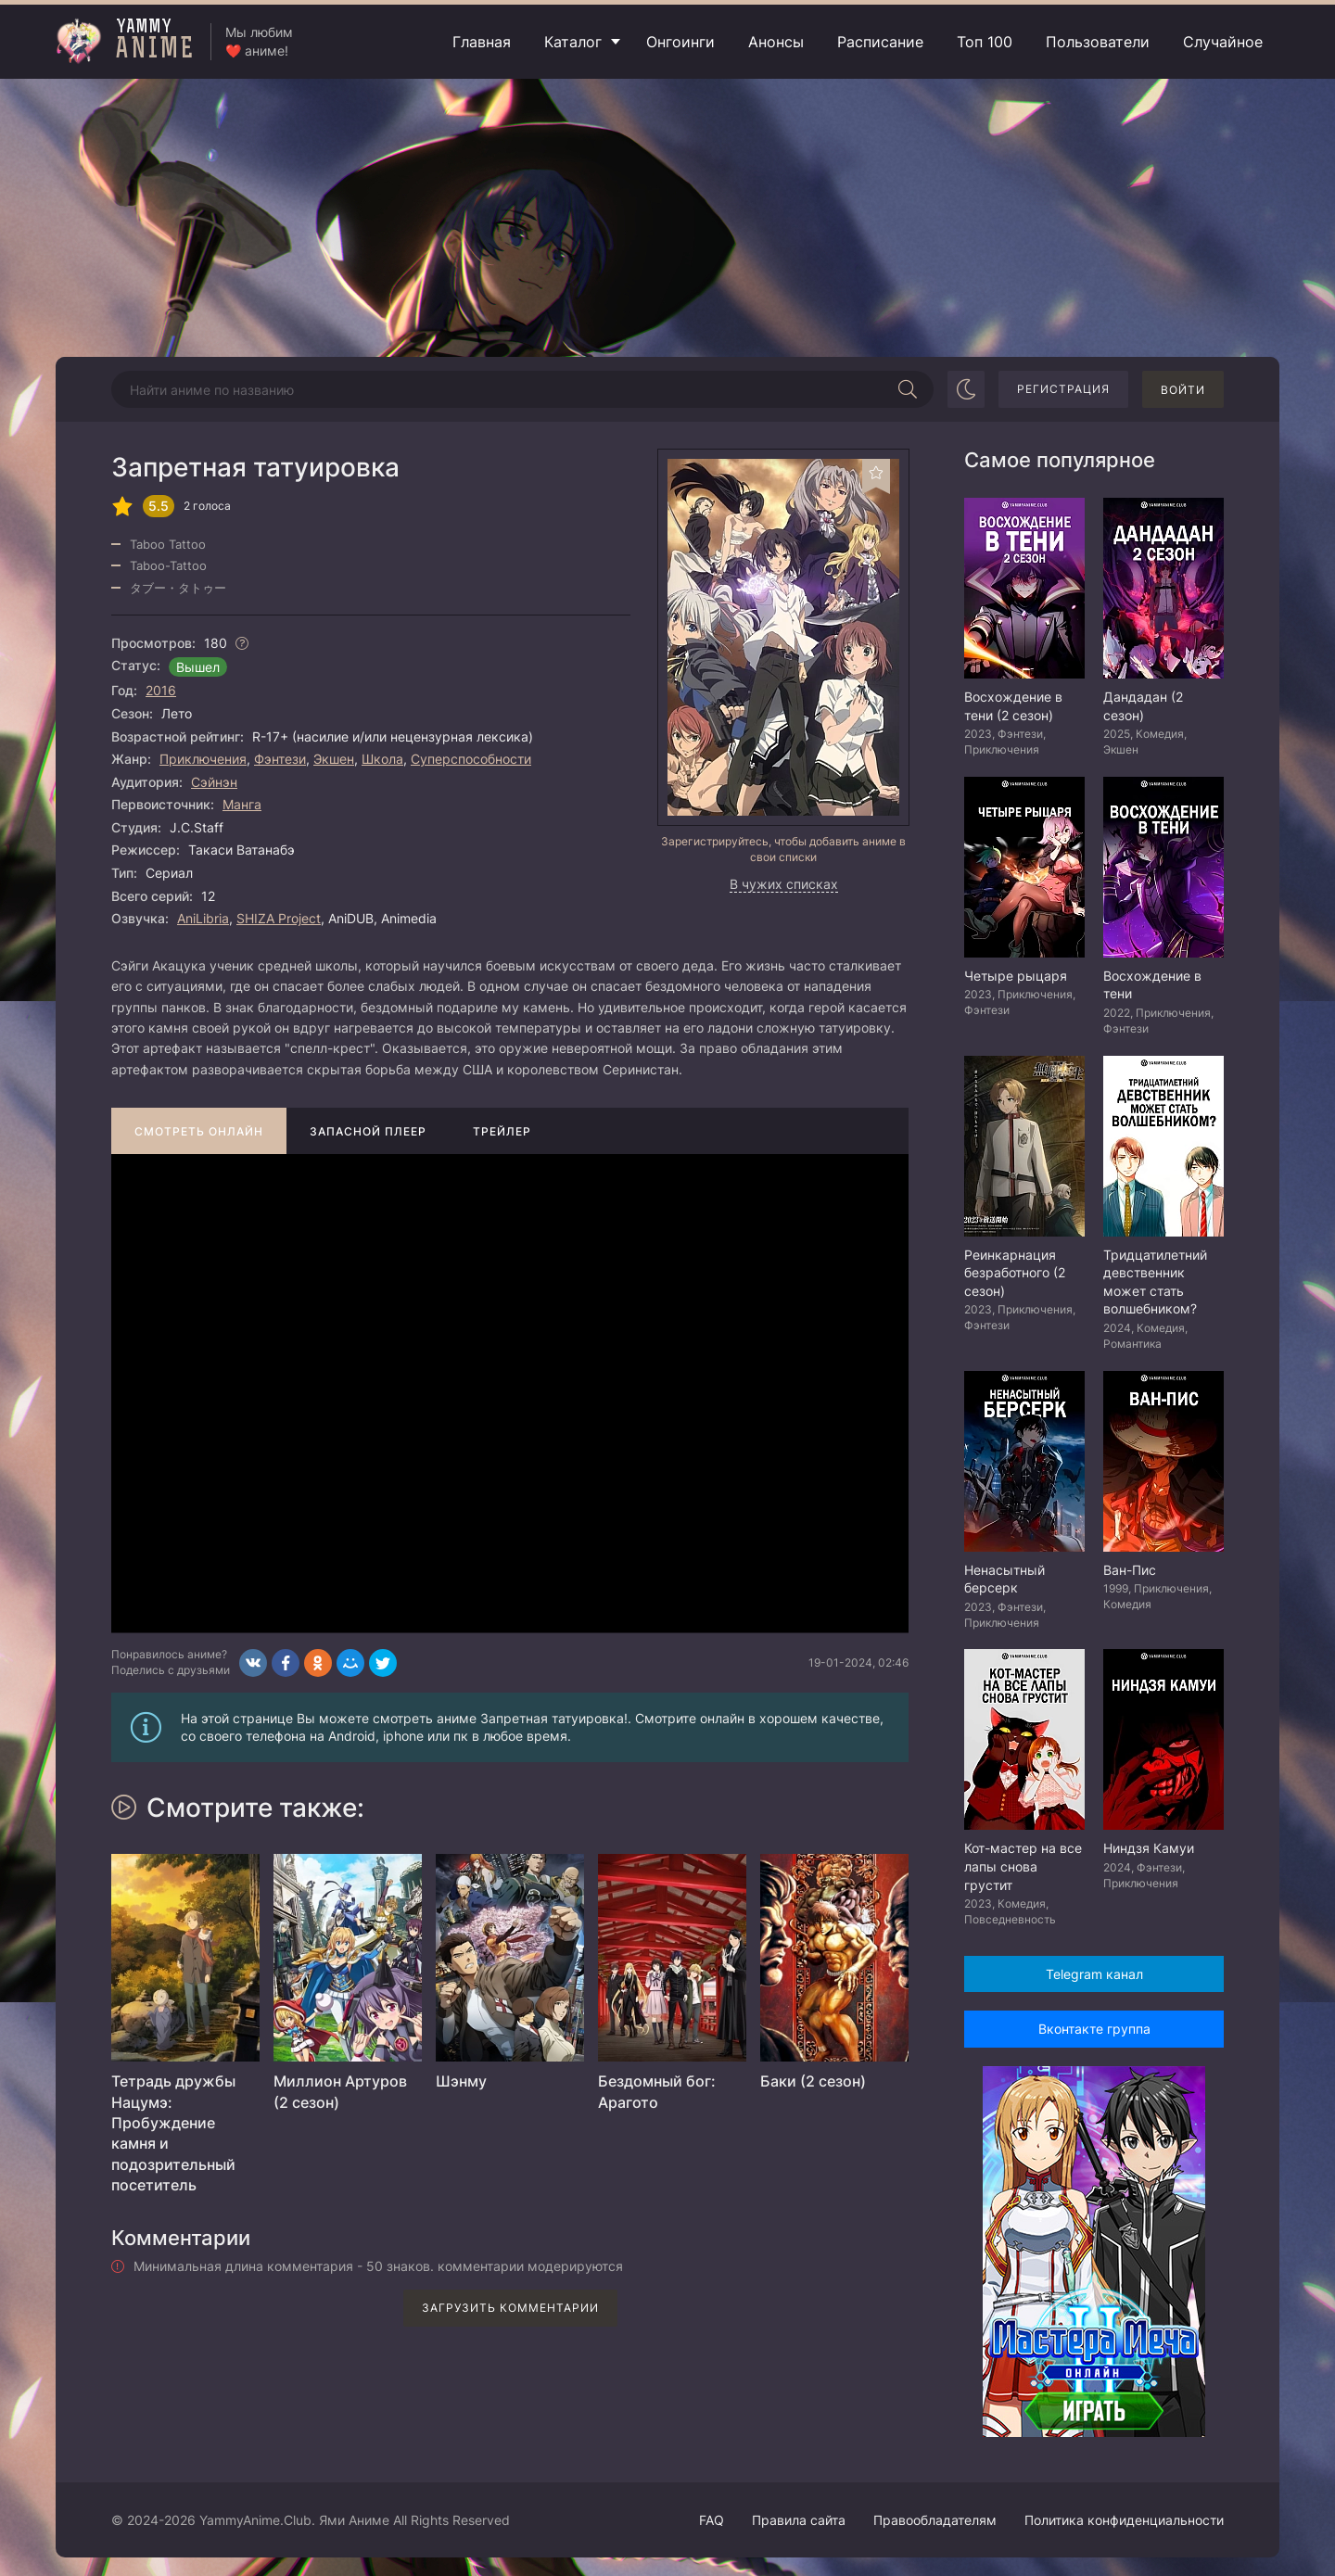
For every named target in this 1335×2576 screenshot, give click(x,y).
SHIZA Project (278, 918)
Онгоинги (680, 41)
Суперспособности (471, 759)
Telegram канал (1094, 1974)
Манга (241, 804)
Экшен (333, 759)
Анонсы (776, 41)
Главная (481, 41)
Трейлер (502, 1131)
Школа (382, 759)
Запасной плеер (368, 1131)
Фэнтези (280, 759)
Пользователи (1098, 41)
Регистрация (1063, 389)
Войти (1183, 390)
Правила (799, 2520)
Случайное (1223, 41)
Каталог (573, 41)
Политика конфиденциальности (1124, 2520)
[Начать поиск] (908, 389)
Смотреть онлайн (198, 1131)
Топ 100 (984, 41)
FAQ (711, 2520)
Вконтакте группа (1094, 2029)
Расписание (880, 41)
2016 (161, 690)
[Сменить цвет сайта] (966, 389)
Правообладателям (935, 2520)
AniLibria (203, 918)
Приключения (203, 759)
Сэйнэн (214, 782)
